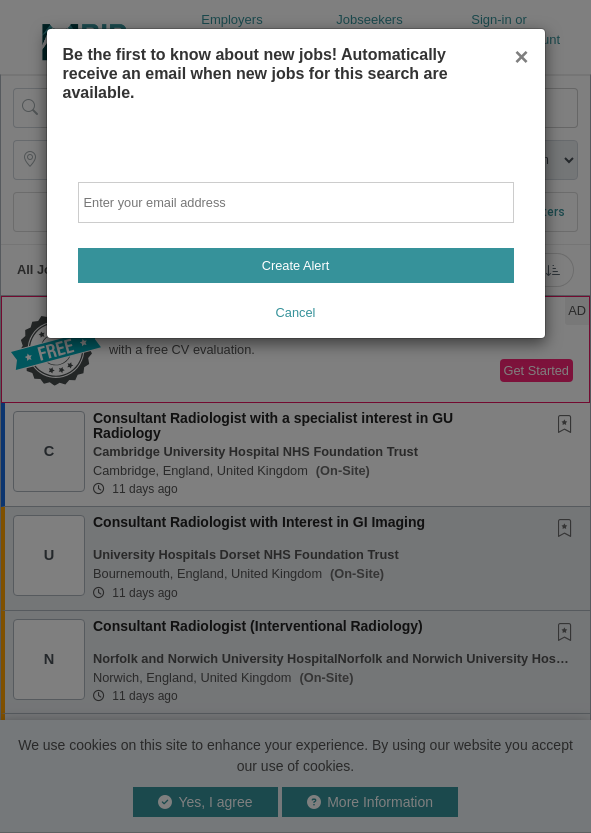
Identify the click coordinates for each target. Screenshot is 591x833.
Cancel (296, 312)
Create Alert (296, 265)
